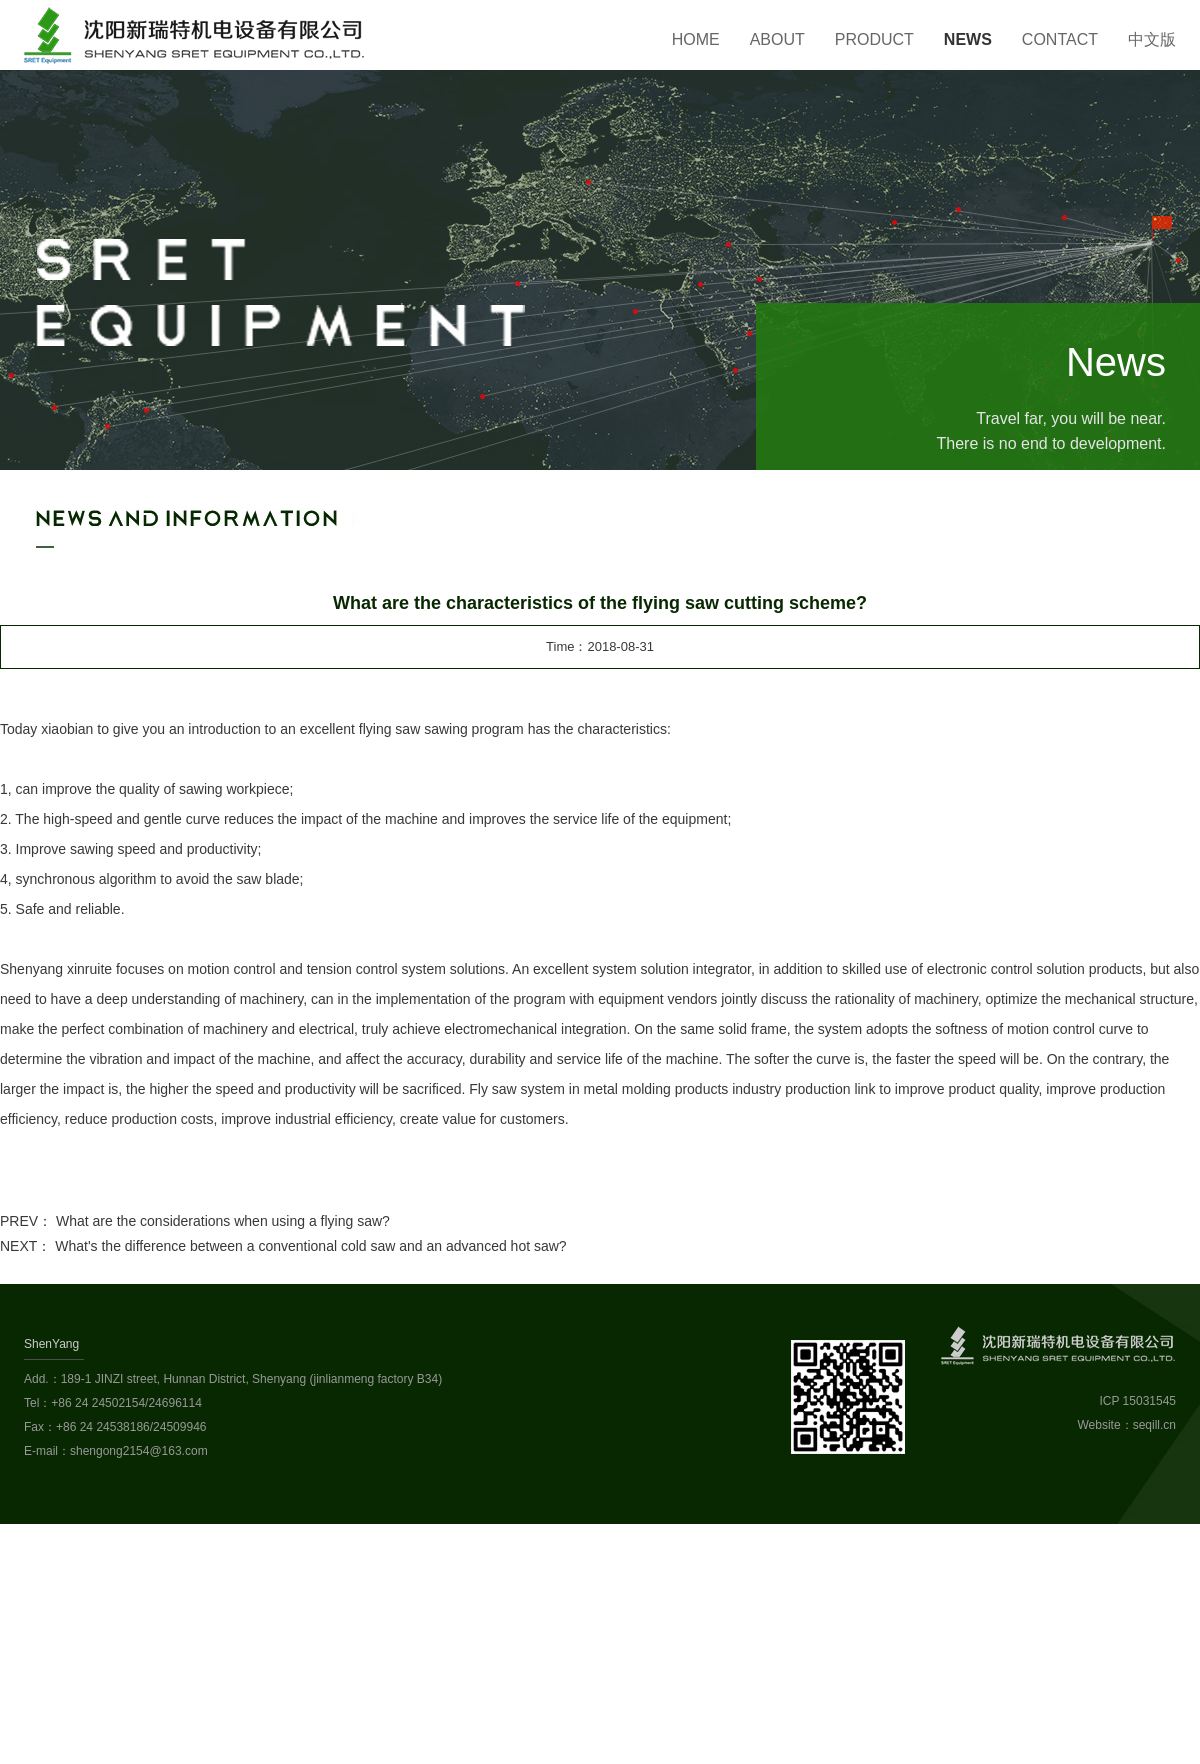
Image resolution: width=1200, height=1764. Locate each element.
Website (1099, 1425)
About (777, 39)
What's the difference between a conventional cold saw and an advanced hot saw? (310, 1246)
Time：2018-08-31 (600, 646)
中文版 (1152, 39)
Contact (1060, 39)
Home (696, 39)
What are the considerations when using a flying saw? (223, 1221)
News (968, 39)
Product (874, 39)
